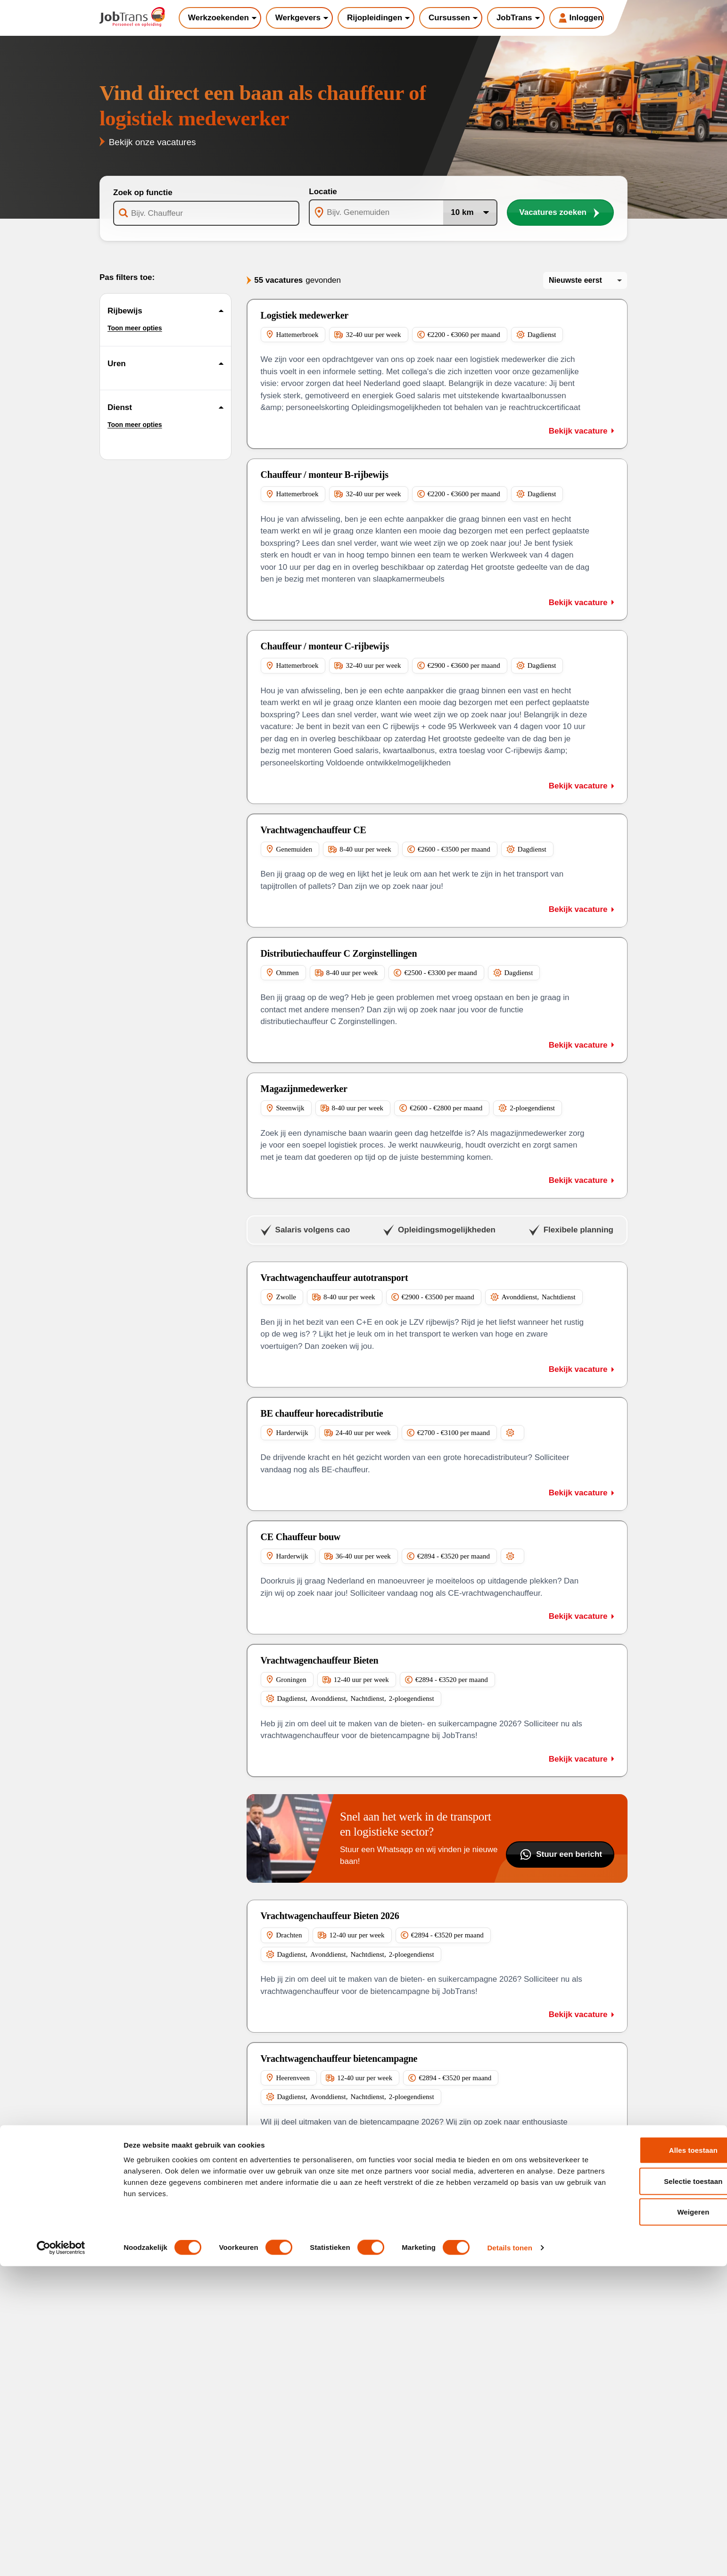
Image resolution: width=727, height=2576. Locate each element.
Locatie (323, 191)
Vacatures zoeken (560, 212)
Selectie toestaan (648, 2491)
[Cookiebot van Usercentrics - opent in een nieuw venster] (61, 2558)
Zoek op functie (143, 192)
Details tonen (509, 2557)
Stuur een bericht (560, 1854)
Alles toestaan (648, 2460)
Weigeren (648, 2522)
